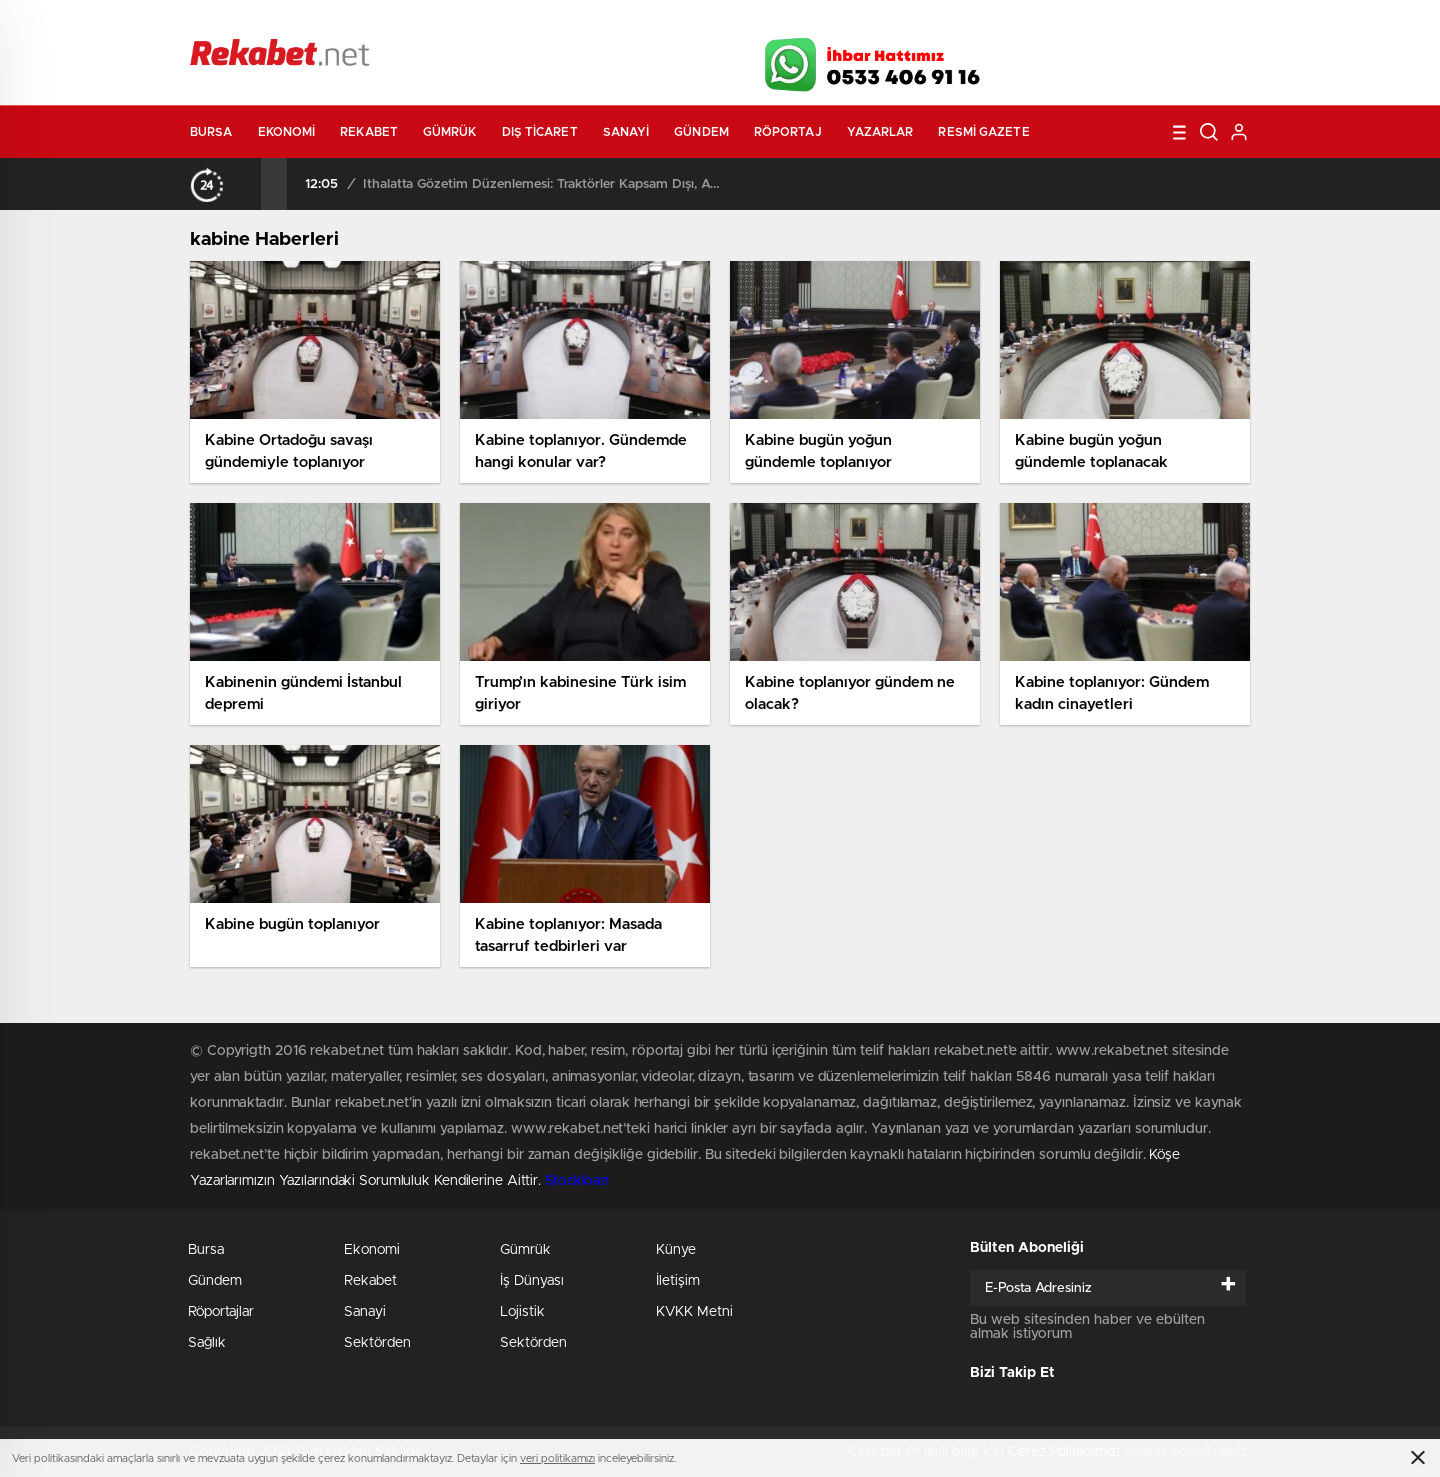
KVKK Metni (694, 1312)
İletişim (678, 1281)
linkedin (1200, 59)
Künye (676, 1250)
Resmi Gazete (983, 132)
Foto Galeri (493, 22)
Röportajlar (221, 1312)
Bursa (211, 132)
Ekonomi (287, 132)
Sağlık (207, 1343)
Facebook (1050, 59)
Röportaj (788, 132)
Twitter (1100, 59)
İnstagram (1150, 59)
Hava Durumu (827, 22)
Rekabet (369, 132)
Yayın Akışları (1061, 22)
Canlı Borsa (945, 22)
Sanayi (626, 132)
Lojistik (522, 1312)
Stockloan (577, 1181)
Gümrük (450, 132)
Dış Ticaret (540, 132)
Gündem (701, 132)
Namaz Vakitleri (1183, 22)
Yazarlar (880, 132)
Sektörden (377, 1343)
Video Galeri (603, 22)
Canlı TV (713, 22)
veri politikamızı (557, 1458)
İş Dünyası (532, 1281)
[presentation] (248, 184)
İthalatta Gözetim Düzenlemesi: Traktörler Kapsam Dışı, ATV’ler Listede (542, 184)
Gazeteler (377, 21)
